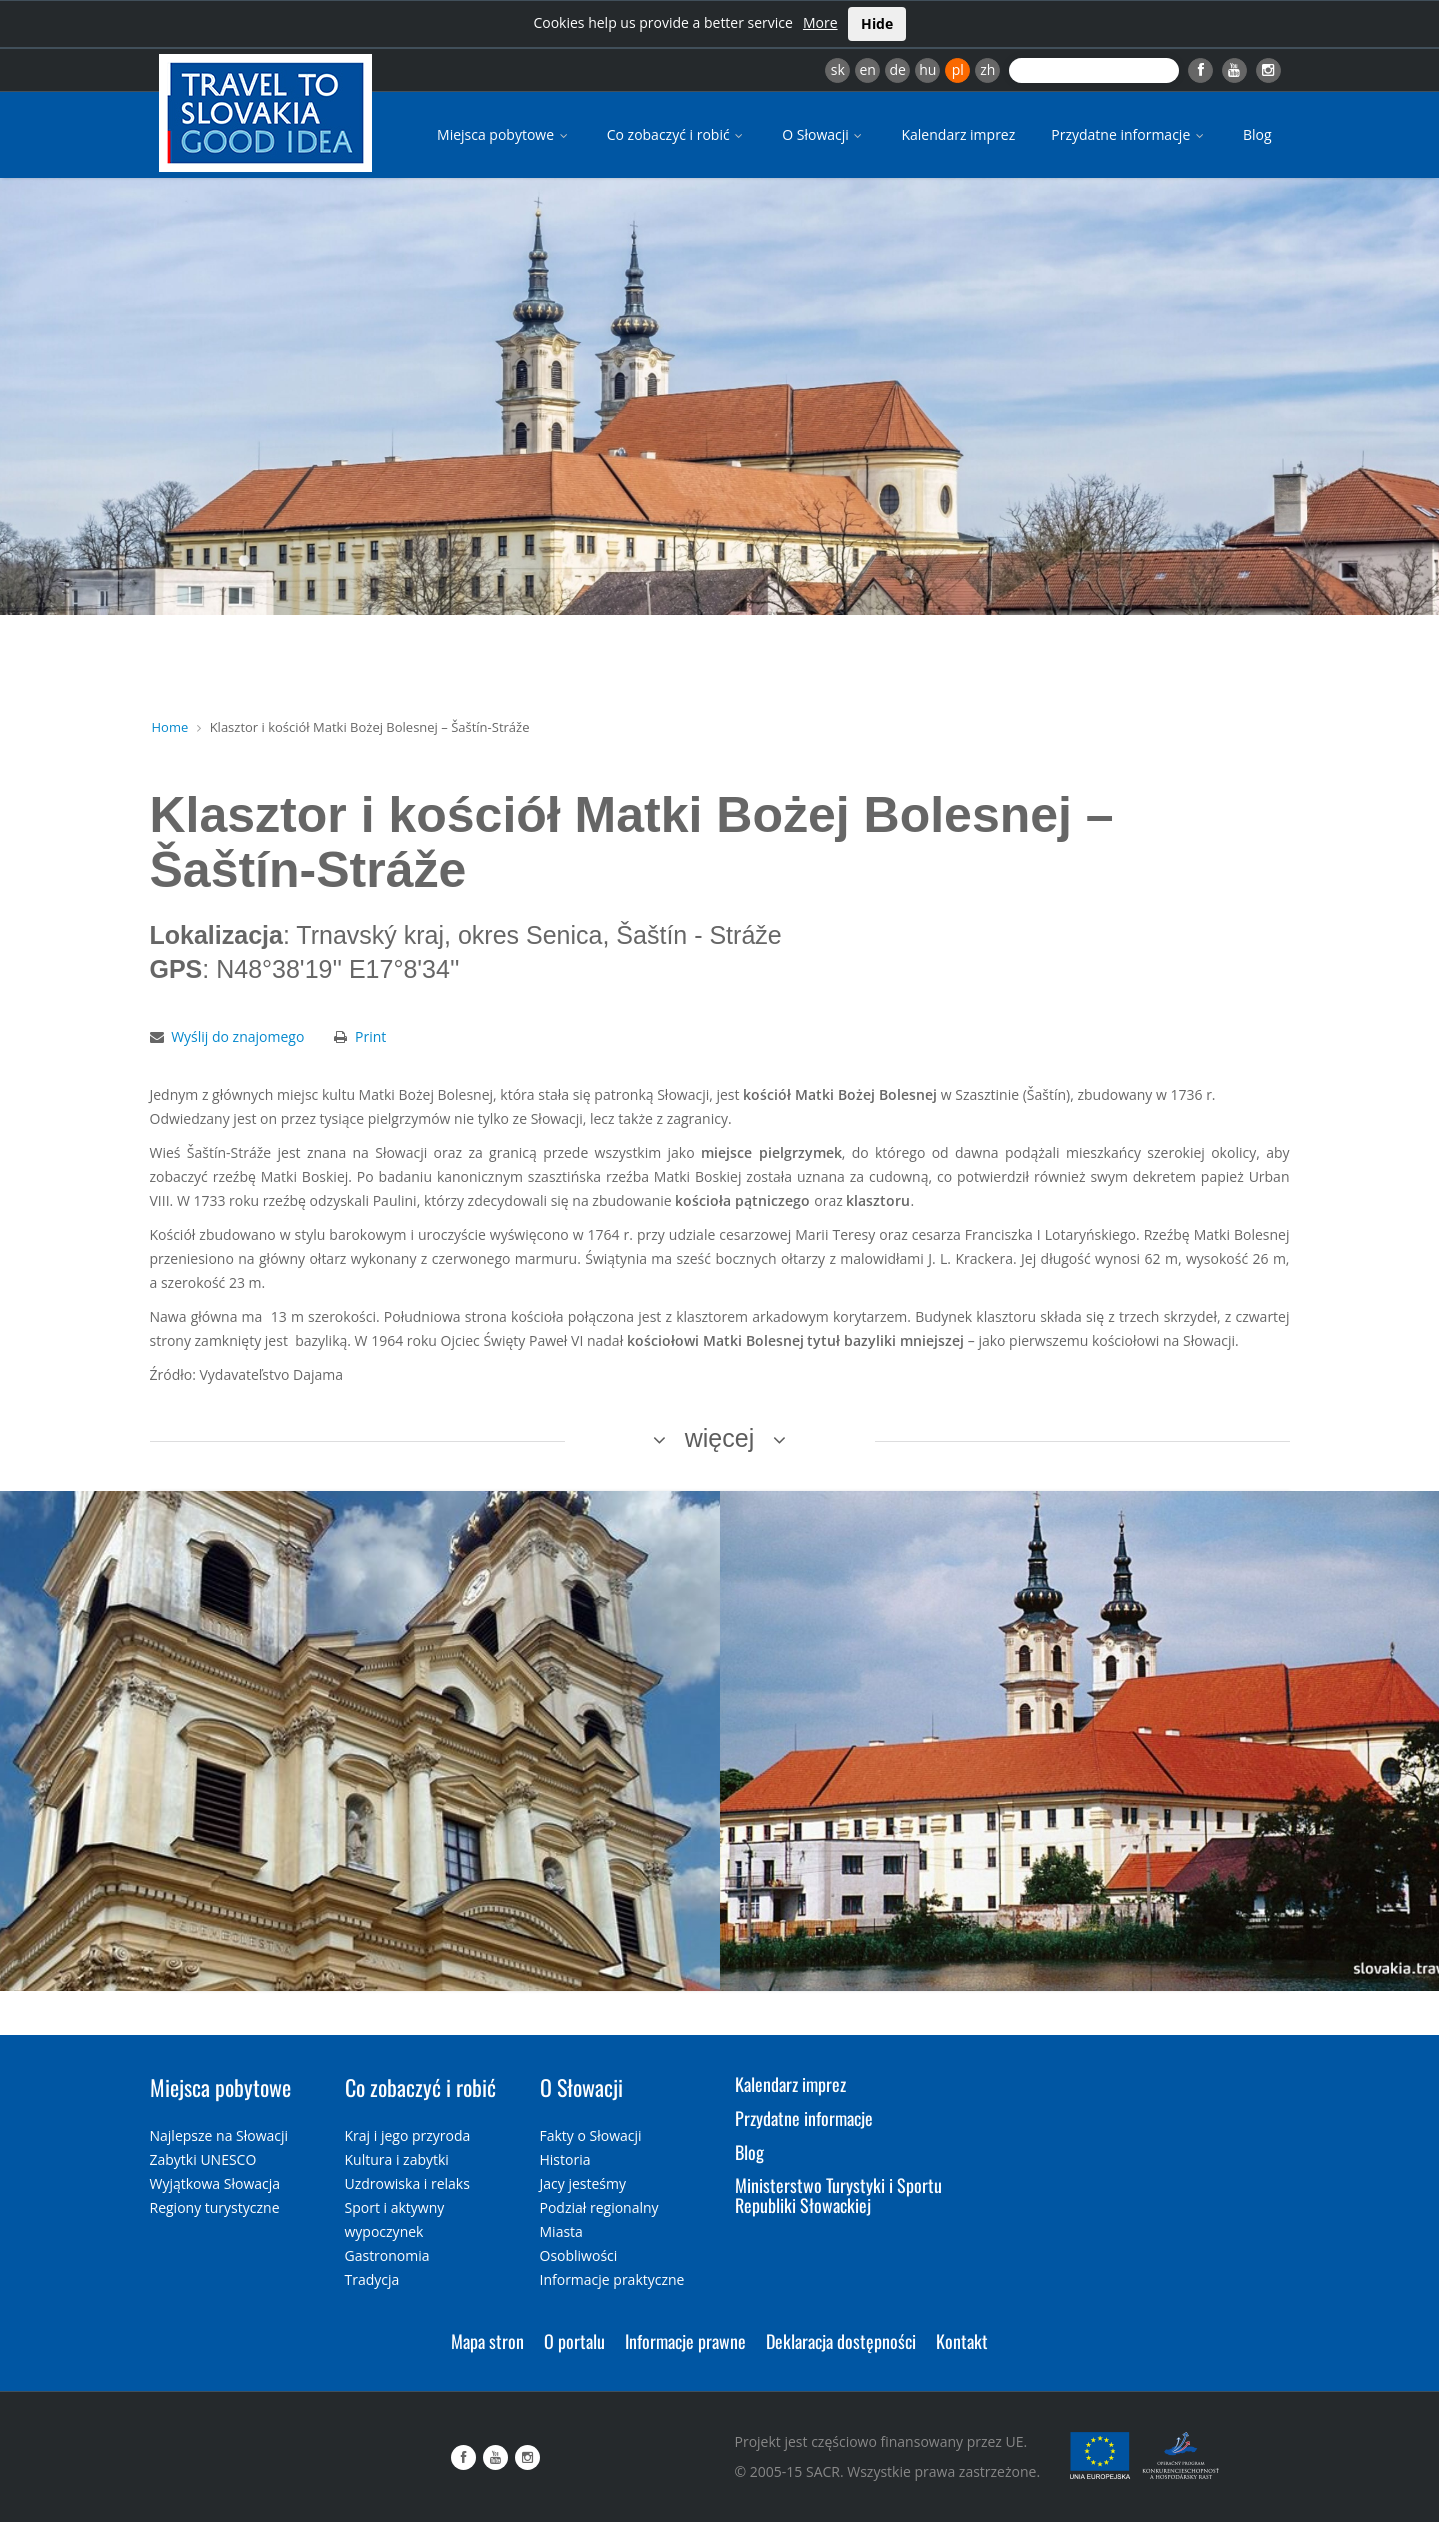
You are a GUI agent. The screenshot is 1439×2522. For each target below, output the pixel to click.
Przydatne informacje (1129, 134)
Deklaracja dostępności (841, 2341)
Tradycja (372, 2279)
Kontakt (962, 2341)
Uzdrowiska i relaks (407, 2183)
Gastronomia (387, 2255)
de (898, 69)
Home (170, 727)
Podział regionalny (599, 2207)
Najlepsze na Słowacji (219, 2135)
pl (958, 69)
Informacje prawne (685, 2341)
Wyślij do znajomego (237, 1036)
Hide (877, 23)
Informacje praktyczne (612, 2279)
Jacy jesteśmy (583, 2183)
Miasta (561, 2231)
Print (370, 1036)
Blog (1257, 134)
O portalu (574, 2341)
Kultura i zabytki (397, 2159)
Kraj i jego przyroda (408, 2135)
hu (927, 69)
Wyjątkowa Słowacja (215, 2183)
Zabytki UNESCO (203, 2159)
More (820, 22)
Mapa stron (487, 2341)
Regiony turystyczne (215, 2207)
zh (987, 69)
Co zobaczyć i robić (677, 134)
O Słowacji (823, 134)
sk (838, 69)
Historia (565, 2159)
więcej (719, 1438)
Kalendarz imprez (958, 134)
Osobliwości (579, 2255)
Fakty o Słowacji (591, 2135)
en (867, 69)
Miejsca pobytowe (504, 134)
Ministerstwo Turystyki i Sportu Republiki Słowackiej (838, 2195)
